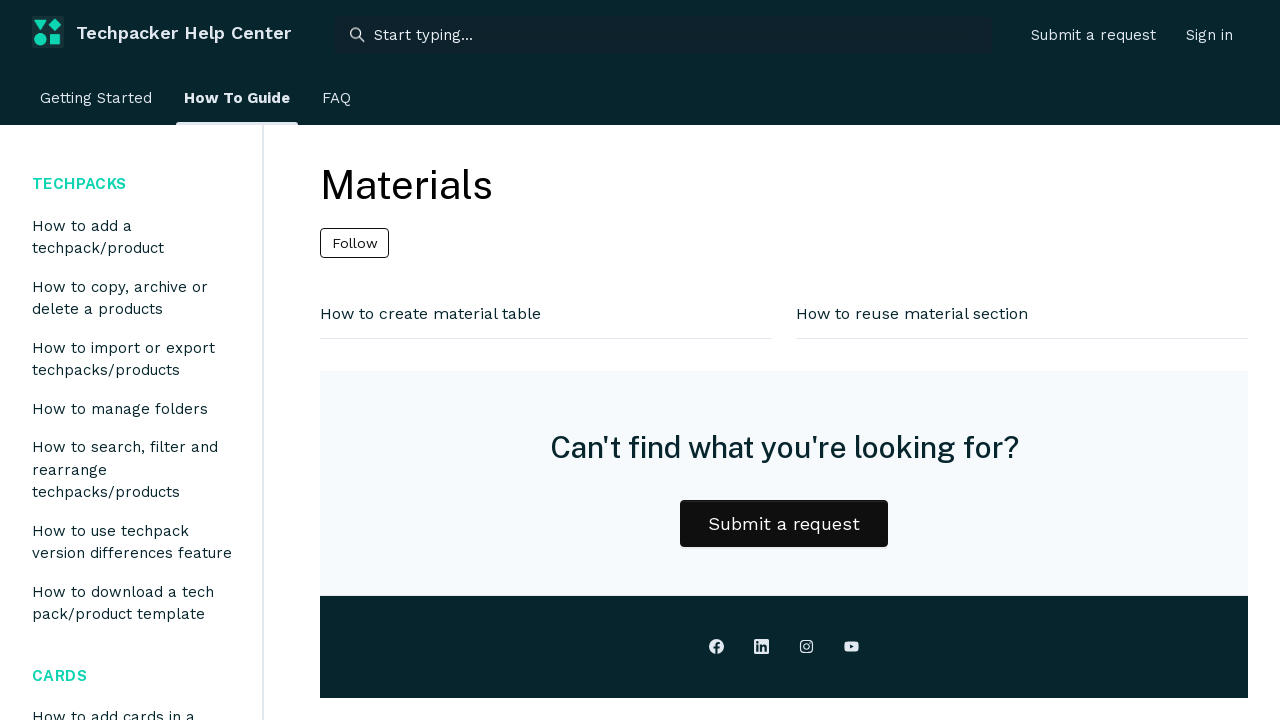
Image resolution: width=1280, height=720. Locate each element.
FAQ (336, 98)
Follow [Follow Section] (355, 243)
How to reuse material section (912, 313)
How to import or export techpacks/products (123, 359)
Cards (59, 675)
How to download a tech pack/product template (123, 603)
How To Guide (237, 98)
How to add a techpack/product (98, 237)
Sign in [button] (1209, 35)
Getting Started (96, 98)
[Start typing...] (663, 35)
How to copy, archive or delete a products (120, 298)
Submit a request (1093, 35)
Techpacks (79, 183)
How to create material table (430, 313)
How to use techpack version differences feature (132, 542)
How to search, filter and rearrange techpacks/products (125, 469)
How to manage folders (120, 409)
